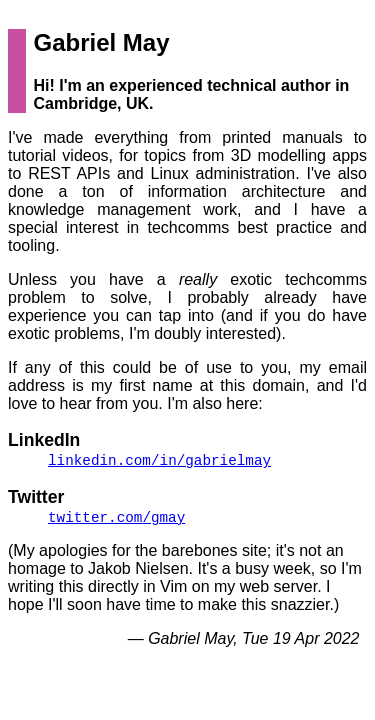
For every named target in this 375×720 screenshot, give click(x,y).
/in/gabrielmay (159, 460)
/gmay (116, 518)
